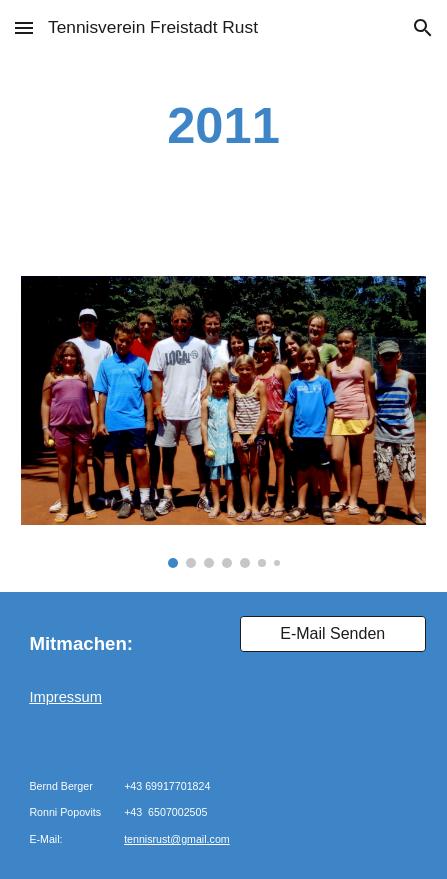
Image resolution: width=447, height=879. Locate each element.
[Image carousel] (223, 422)
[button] (24, 27)
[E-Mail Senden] (333, 634)
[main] (223, 126)
